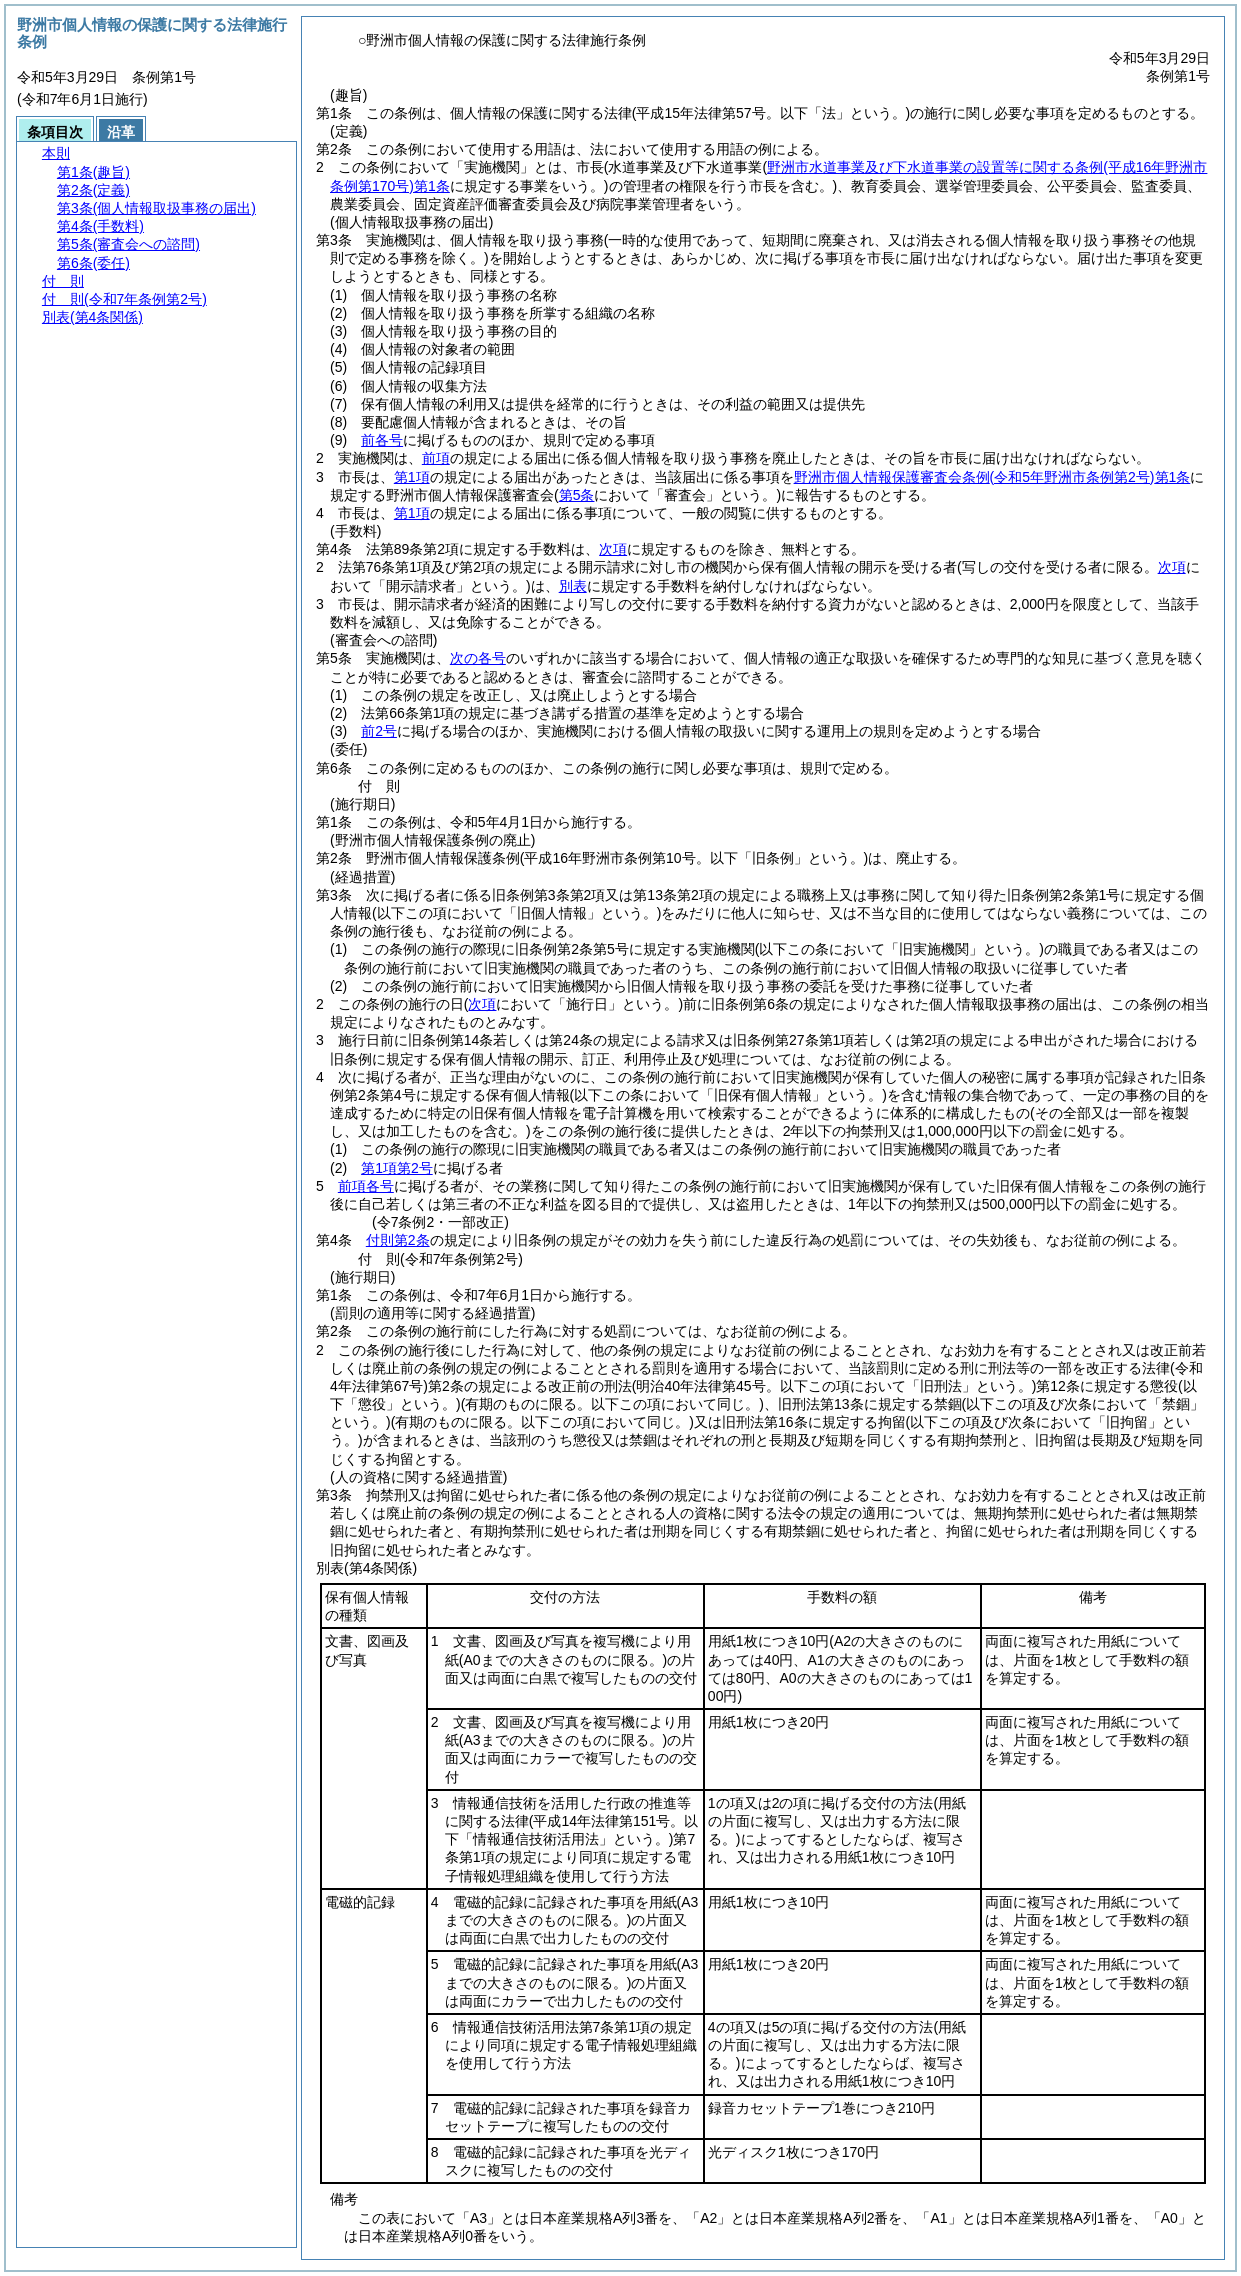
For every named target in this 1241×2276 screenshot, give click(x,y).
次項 (613, 549)
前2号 (379, 731)
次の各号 (478, 658)
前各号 (382, 440)
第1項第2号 (397, 1168)
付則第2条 (398, 1240)
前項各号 (366, 1186)
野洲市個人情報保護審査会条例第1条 (992, 477)
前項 (436, 458)
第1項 (412, 477)
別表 (573, 586)
